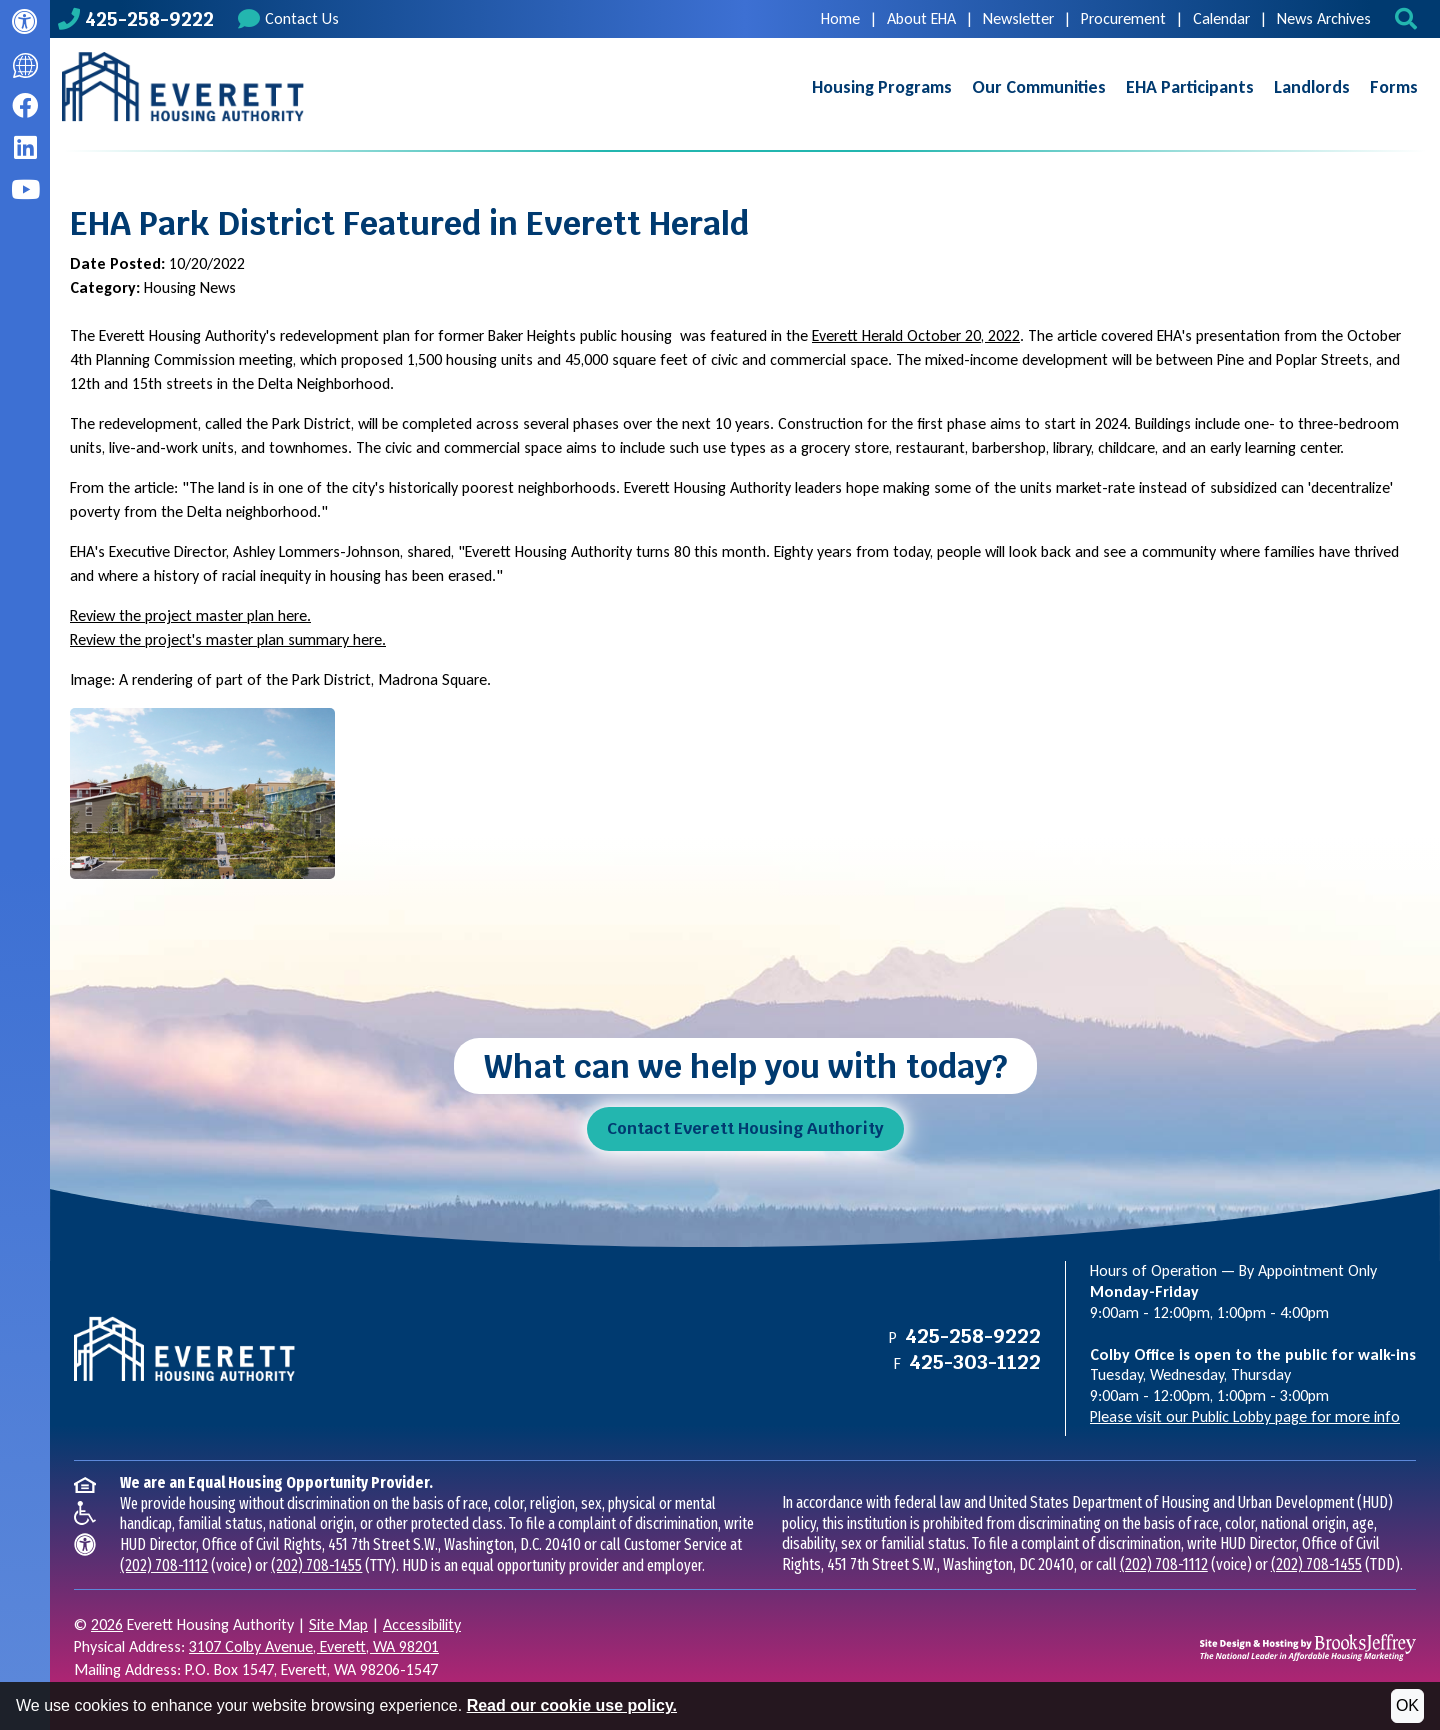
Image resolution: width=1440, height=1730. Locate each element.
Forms (1394, 87)
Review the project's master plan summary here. (228, 639)
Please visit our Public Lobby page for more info (1245, 1416)
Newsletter (1018, 18)
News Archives (1324, 18)
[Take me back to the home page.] (183, 87)
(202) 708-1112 (164, 1565)
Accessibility (422, 1624)
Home (840, 18)
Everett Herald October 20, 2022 (916, 335)
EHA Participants (1190, 87)
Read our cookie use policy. (572, 1705)
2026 (107, 1624)
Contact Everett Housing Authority (745, 1128)
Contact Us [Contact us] (288, 19)
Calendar (1221, 18)
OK (1407, 1705)
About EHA (921, 18)
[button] (1408, 19)
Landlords (1312, 87)
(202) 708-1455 (316, 1565)
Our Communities (1039, 87)
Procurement (1123, 18)
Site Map (338, 1624)
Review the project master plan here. (190, 615)
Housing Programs (882, 87)
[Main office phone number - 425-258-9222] (136, 19)
